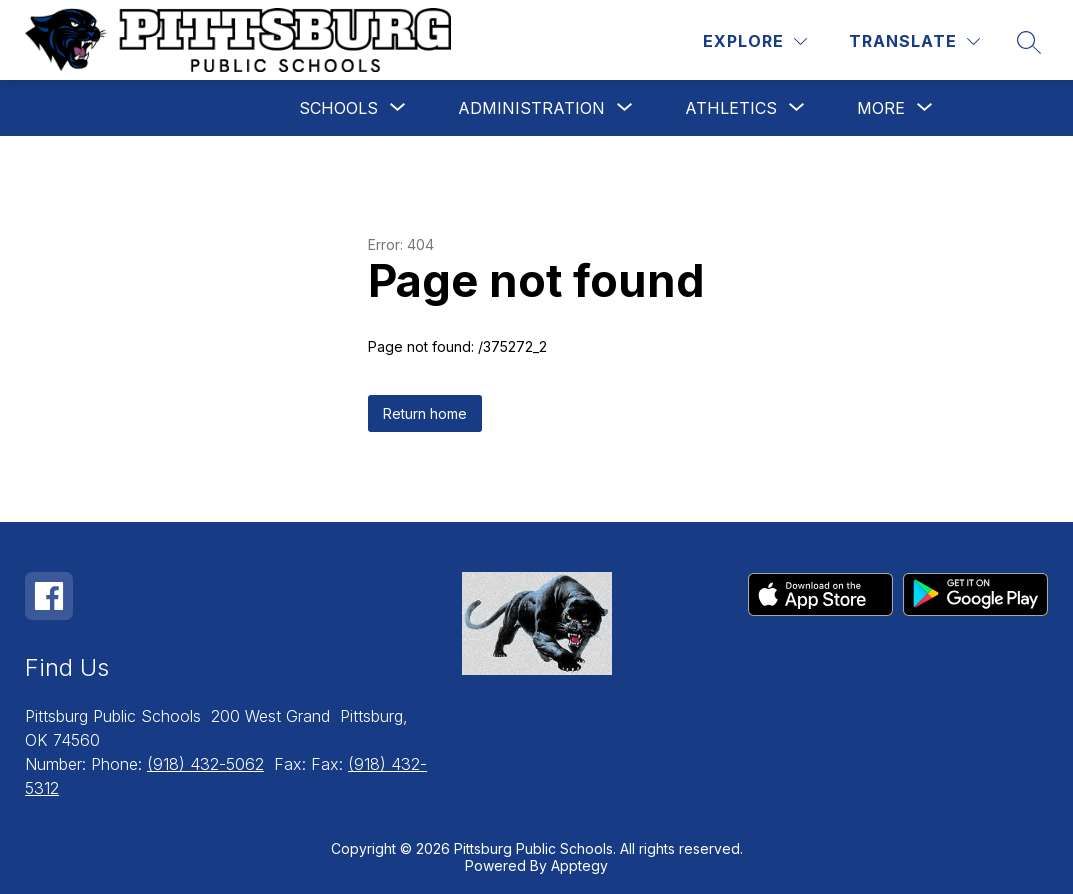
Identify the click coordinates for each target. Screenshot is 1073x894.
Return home (425, 413)
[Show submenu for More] (881, 108)
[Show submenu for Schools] (338, 108)
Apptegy (579, 865)
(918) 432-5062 (205, 764)
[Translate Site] (914, 41)
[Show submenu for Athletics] (731, 108)
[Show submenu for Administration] (531, 108)
